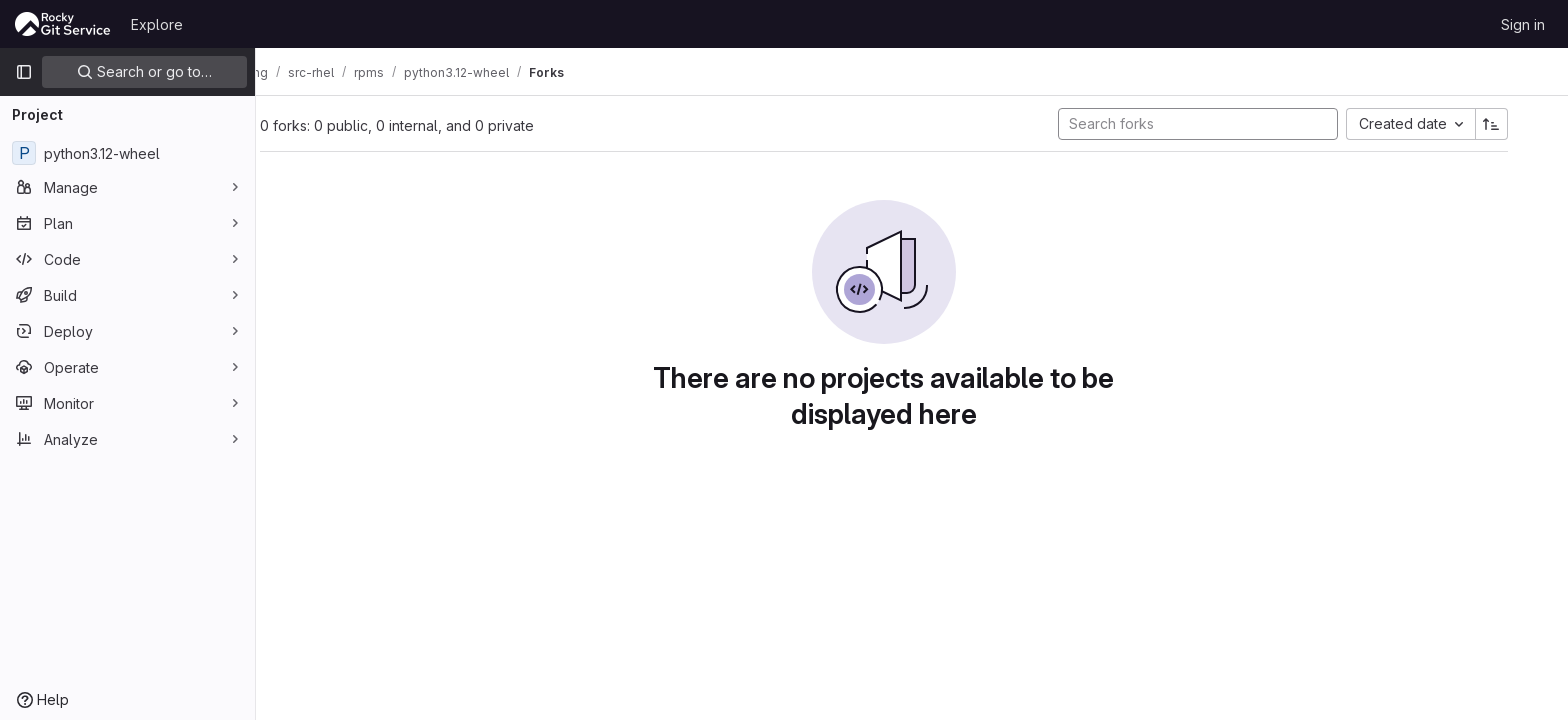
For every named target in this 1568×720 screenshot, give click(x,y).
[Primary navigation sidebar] (24, 72)
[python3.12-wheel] (127, 153)
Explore (157, 24)
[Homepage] (63, 24)
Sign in (1523, 24)
